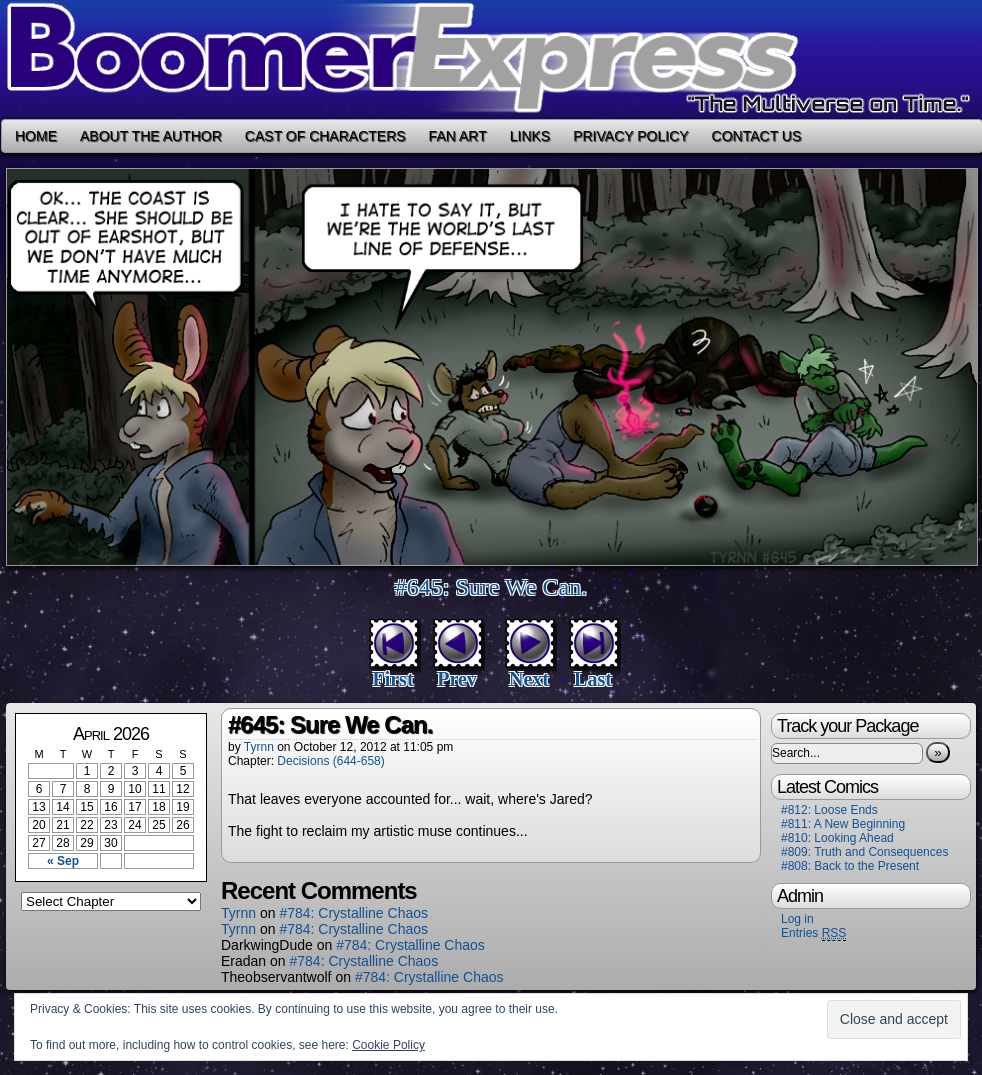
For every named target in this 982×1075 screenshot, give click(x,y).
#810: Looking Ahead (837, 838)
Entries (813, 933)
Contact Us (757, 136)
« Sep (63, 861)
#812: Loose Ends (829, 810)
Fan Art (458, 136)
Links (530, 136)
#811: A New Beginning (843, 824)
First (392, 679)
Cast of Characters (325, 136)
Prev (457, 679)
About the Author (151, 136)
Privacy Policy (630, 136)
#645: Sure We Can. (491, 587)
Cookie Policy (388, 1045)
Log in (797, 919)
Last (593, 679)
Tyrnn (259, 747)
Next (529, 679)
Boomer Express (491, 59)
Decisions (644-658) (330, 761)
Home (36, 136)
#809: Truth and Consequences (864, 852)
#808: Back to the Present (850, 866)
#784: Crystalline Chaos (353, 913)
